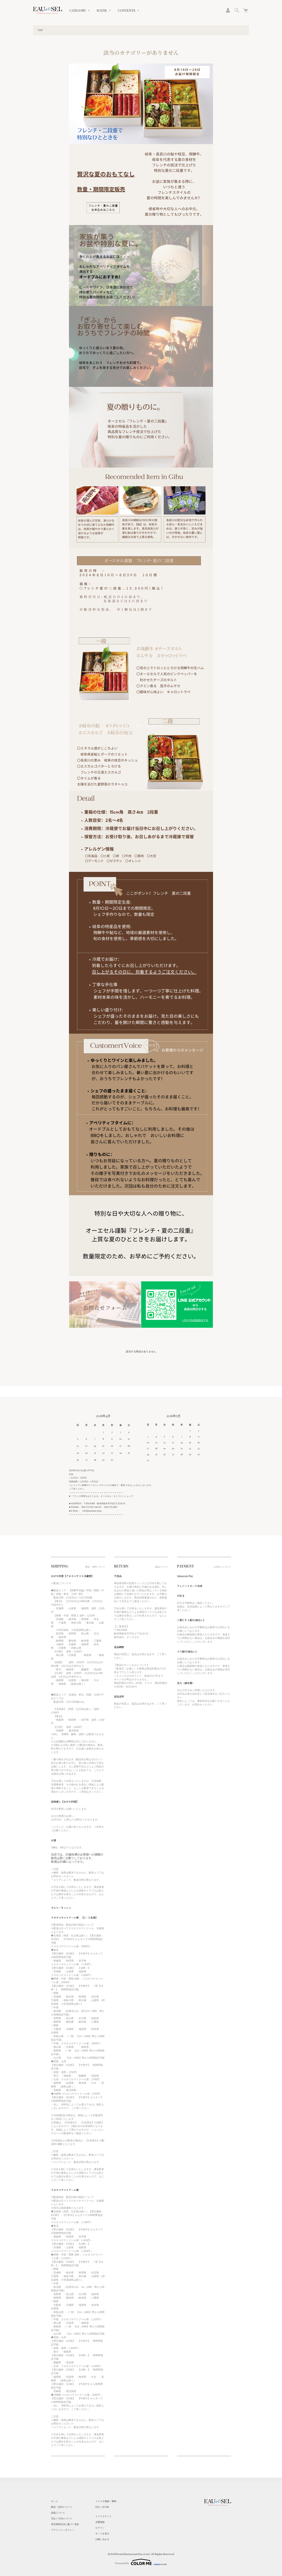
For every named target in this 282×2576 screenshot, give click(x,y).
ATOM (105, 2507)
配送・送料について (61, 2507)
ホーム (54, 2501)
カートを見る (102, 2533)
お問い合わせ (102, 2539)
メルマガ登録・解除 (105, 2501)
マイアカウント (103, 2516)
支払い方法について (61, 2518)
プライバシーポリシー (62, 2530)
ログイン (99, 2527)
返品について (58, 2512)
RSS (97, 2507)
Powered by (141, 2562)
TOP (40, 30)
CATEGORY (77, 10)
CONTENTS (126, 10)
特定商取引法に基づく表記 (65, 2524)
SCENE (102, 10)
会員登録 (100, 2522)
